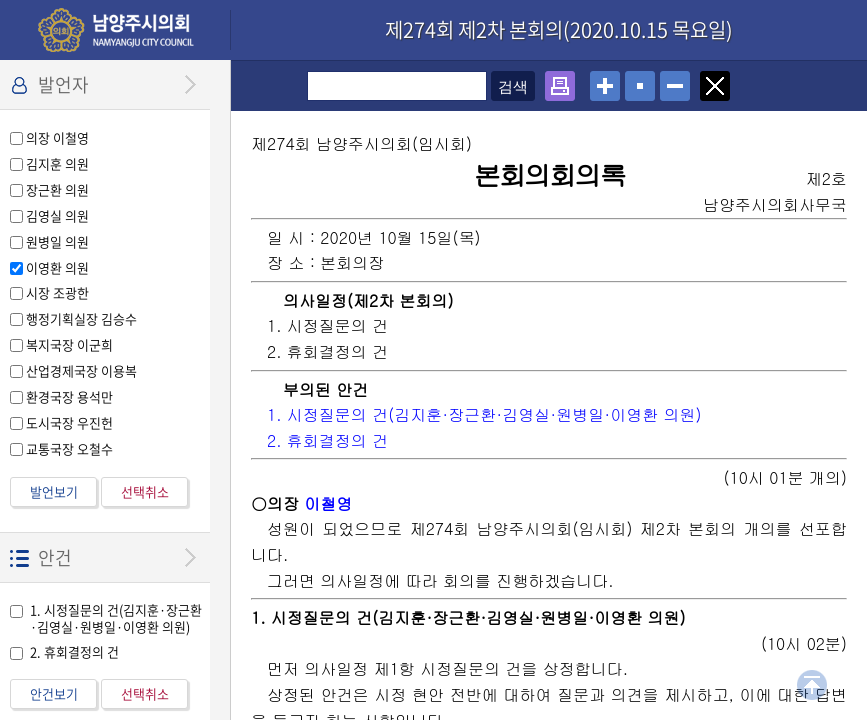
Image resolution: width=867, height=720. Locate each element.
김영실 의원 (57, 215)
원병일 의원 (57, 241)
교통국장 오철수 (69, 448)
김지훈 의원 (57, 163)
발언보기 (54, 491)
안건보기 (54, 693)
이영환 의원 (57, 267)
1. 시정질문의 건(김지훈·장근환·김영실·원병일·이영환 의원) (116, 618)
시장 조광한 (57, 292)
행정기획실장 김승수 (81, 318)
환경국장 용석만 (69, 396)
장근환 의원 (57, 189)
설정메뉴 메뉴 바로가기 (0, 0)
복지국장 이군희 (69, 344)
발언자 (63, 84)
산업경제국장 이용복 (81, 370)
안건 (55, 557)
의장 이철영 (57, 137)
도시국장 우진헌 (69, 422)
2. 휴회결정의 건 (74, 651)
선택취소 (145, 491)
